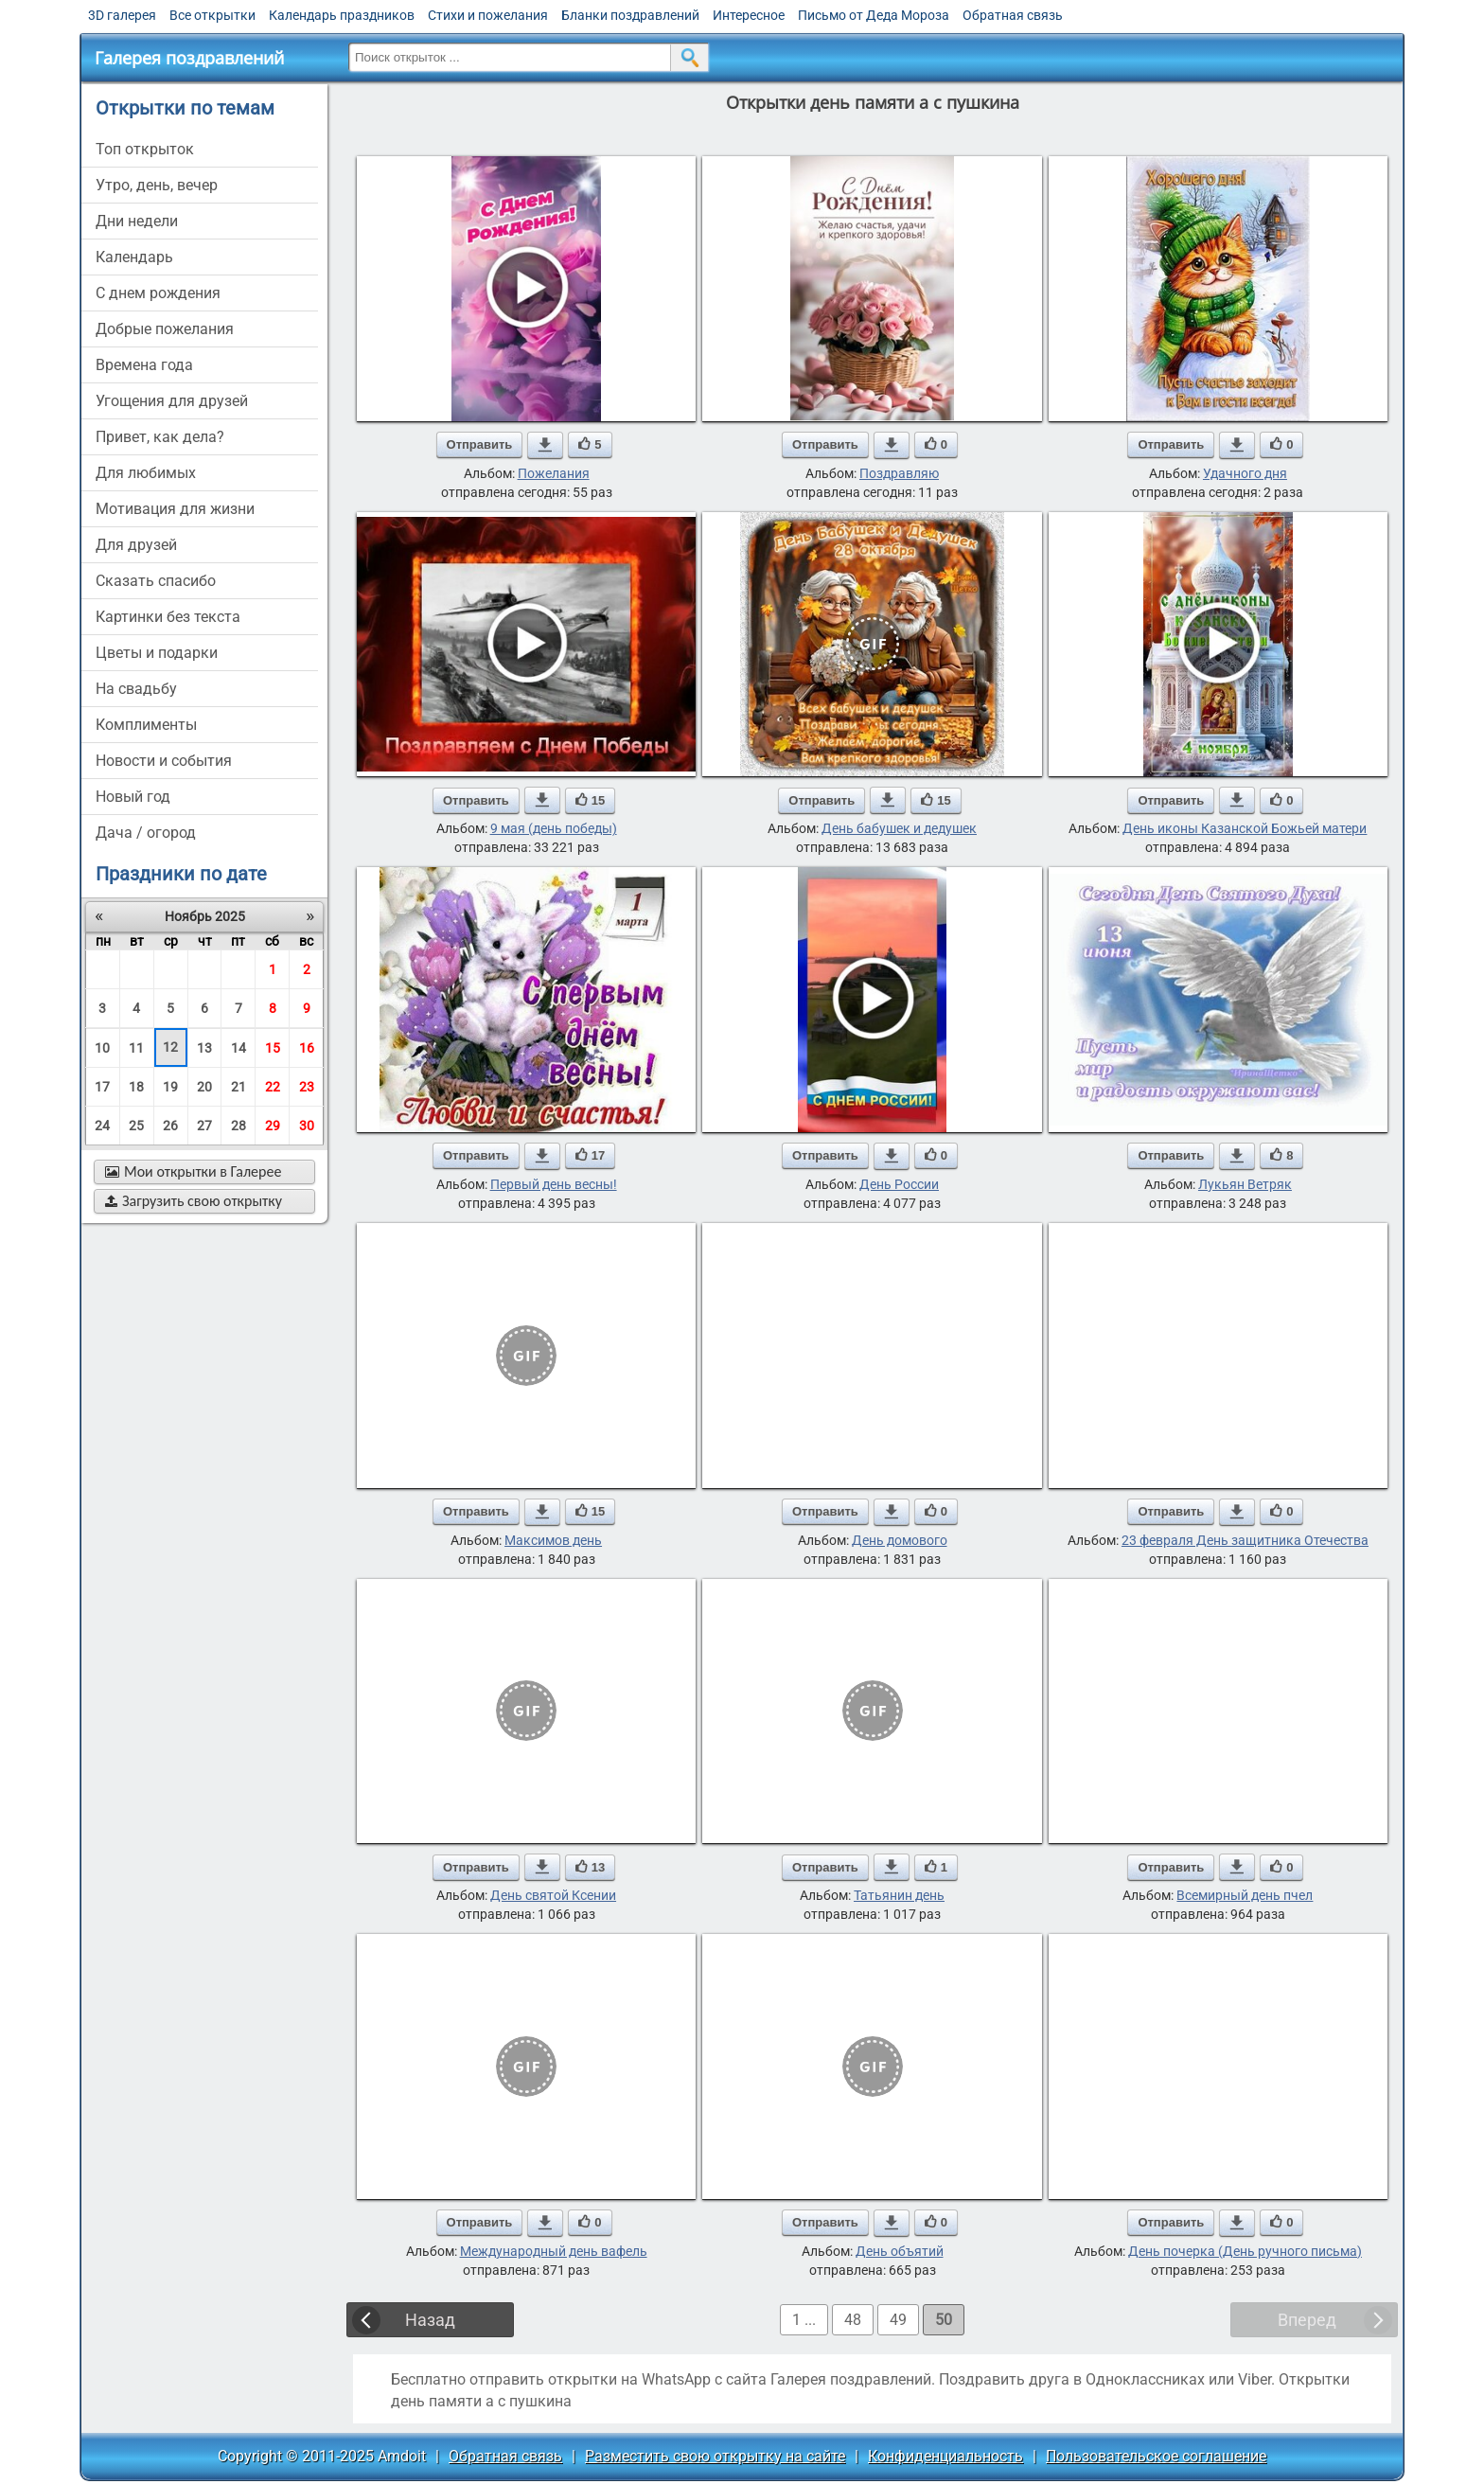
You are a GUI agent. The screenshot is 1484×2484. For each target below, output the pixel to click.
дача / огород (146, 833)
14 (238, 1048)
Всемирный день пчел (1244, 1895)
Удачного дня (1245, 473)
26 (170, 1125)
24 (102, 1125)
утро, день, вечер (157, 185)
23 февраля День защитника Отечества (1245, 1540)
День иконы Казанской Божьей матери (1244, 828)
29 (272, 1125)
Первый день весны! (553, 1184)
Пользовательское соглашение (1156, 2456)
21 (238, 1086)
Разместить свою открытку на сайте (715, 2456)
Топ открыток (145, 149)
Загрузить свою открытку (193, 1201)
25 (136, 1125)
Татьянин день (899, 1895)
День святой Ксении (553, 1895)
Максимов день (553, 1540)
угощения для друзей (172, 401)
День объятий (900, 2251)
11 (136, 1048)
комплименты (146, 725)
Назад (430, 2320)
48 (852, 2320)
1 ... (804, 2320)
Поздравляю (899, 473)
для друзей (136, 545)
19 (170, 1086)
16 (306, 1048)
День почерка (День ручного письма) (1245, 2251)
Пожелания (554, 473)
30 (306, 1125)
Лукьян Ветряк (1245, 1184)
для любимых (146, 473)
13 (204, 1048)
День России (899, 1184)
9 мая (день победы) (553, 828)
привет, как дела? (160, 437)
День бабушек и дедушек (899, 828)
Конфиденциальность (945, 2456)
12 (170, 1047)
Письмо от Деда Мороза (873, 15)
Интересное (749, 15)
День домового (899, 1540)
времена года (144, 365)
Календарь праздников (342, 15)
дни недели (137, 221)
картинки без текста (168, 617)
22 (272, 1086)
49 (898, 2320)
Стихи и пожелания (488, 15)
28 (238, 1125)
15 (272, 1048)
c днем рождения (158, 293)
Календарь (134, 257)
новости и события (164, 761)
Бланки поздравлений (630, 15)
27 (204, 1125)
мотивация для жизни (175, 509)
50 (943, 2320)
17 (102, 1086)
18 (136, 1086)
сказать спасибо (156, 581)
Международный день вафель (553, 2251)
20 (204, 1086)
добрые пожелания (165, 329)
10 (102, 1048)
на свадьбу (136, 689)
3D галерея (122, 15)
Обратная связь (1013, 15)
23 (306, 1086)
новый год (133, 797)
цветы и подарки (157, 653)
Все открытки (212, 15)
